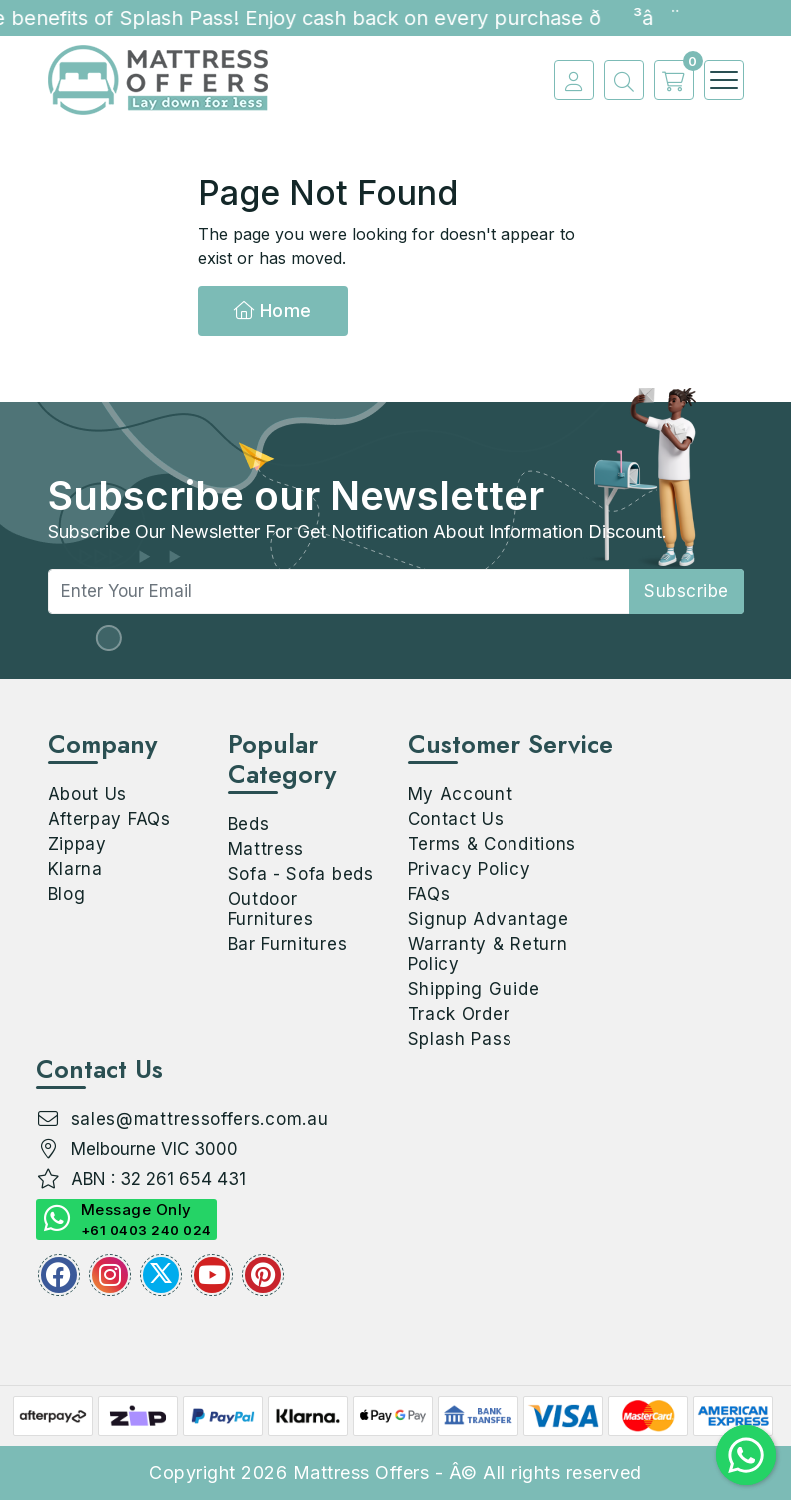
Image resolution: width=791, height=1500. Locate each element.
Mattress (266, 849)
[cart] (669, 80)
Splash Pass (460, 1039)
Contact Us (456, 819)
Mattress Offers (361, 1472)
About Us (88, 794)
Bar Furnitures (288, 944)
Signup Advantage (488, 919)
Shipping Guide (474, 989)
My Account (460, 794)
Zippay (77, 844)
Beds (249, 824)
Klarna (75, 869)
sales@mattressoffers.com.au (200, 1119)
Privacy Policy (469, 869)
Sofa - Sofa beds (301, 874)
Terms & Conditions (492, 844)
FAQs (429, 894)
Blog (67, 894)
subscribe (686, 591)
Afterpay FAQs (109, 819)
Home (273, 310)
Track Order (459, 1014)
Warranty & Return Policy (488, 954)
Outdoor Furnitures (271, 909)
